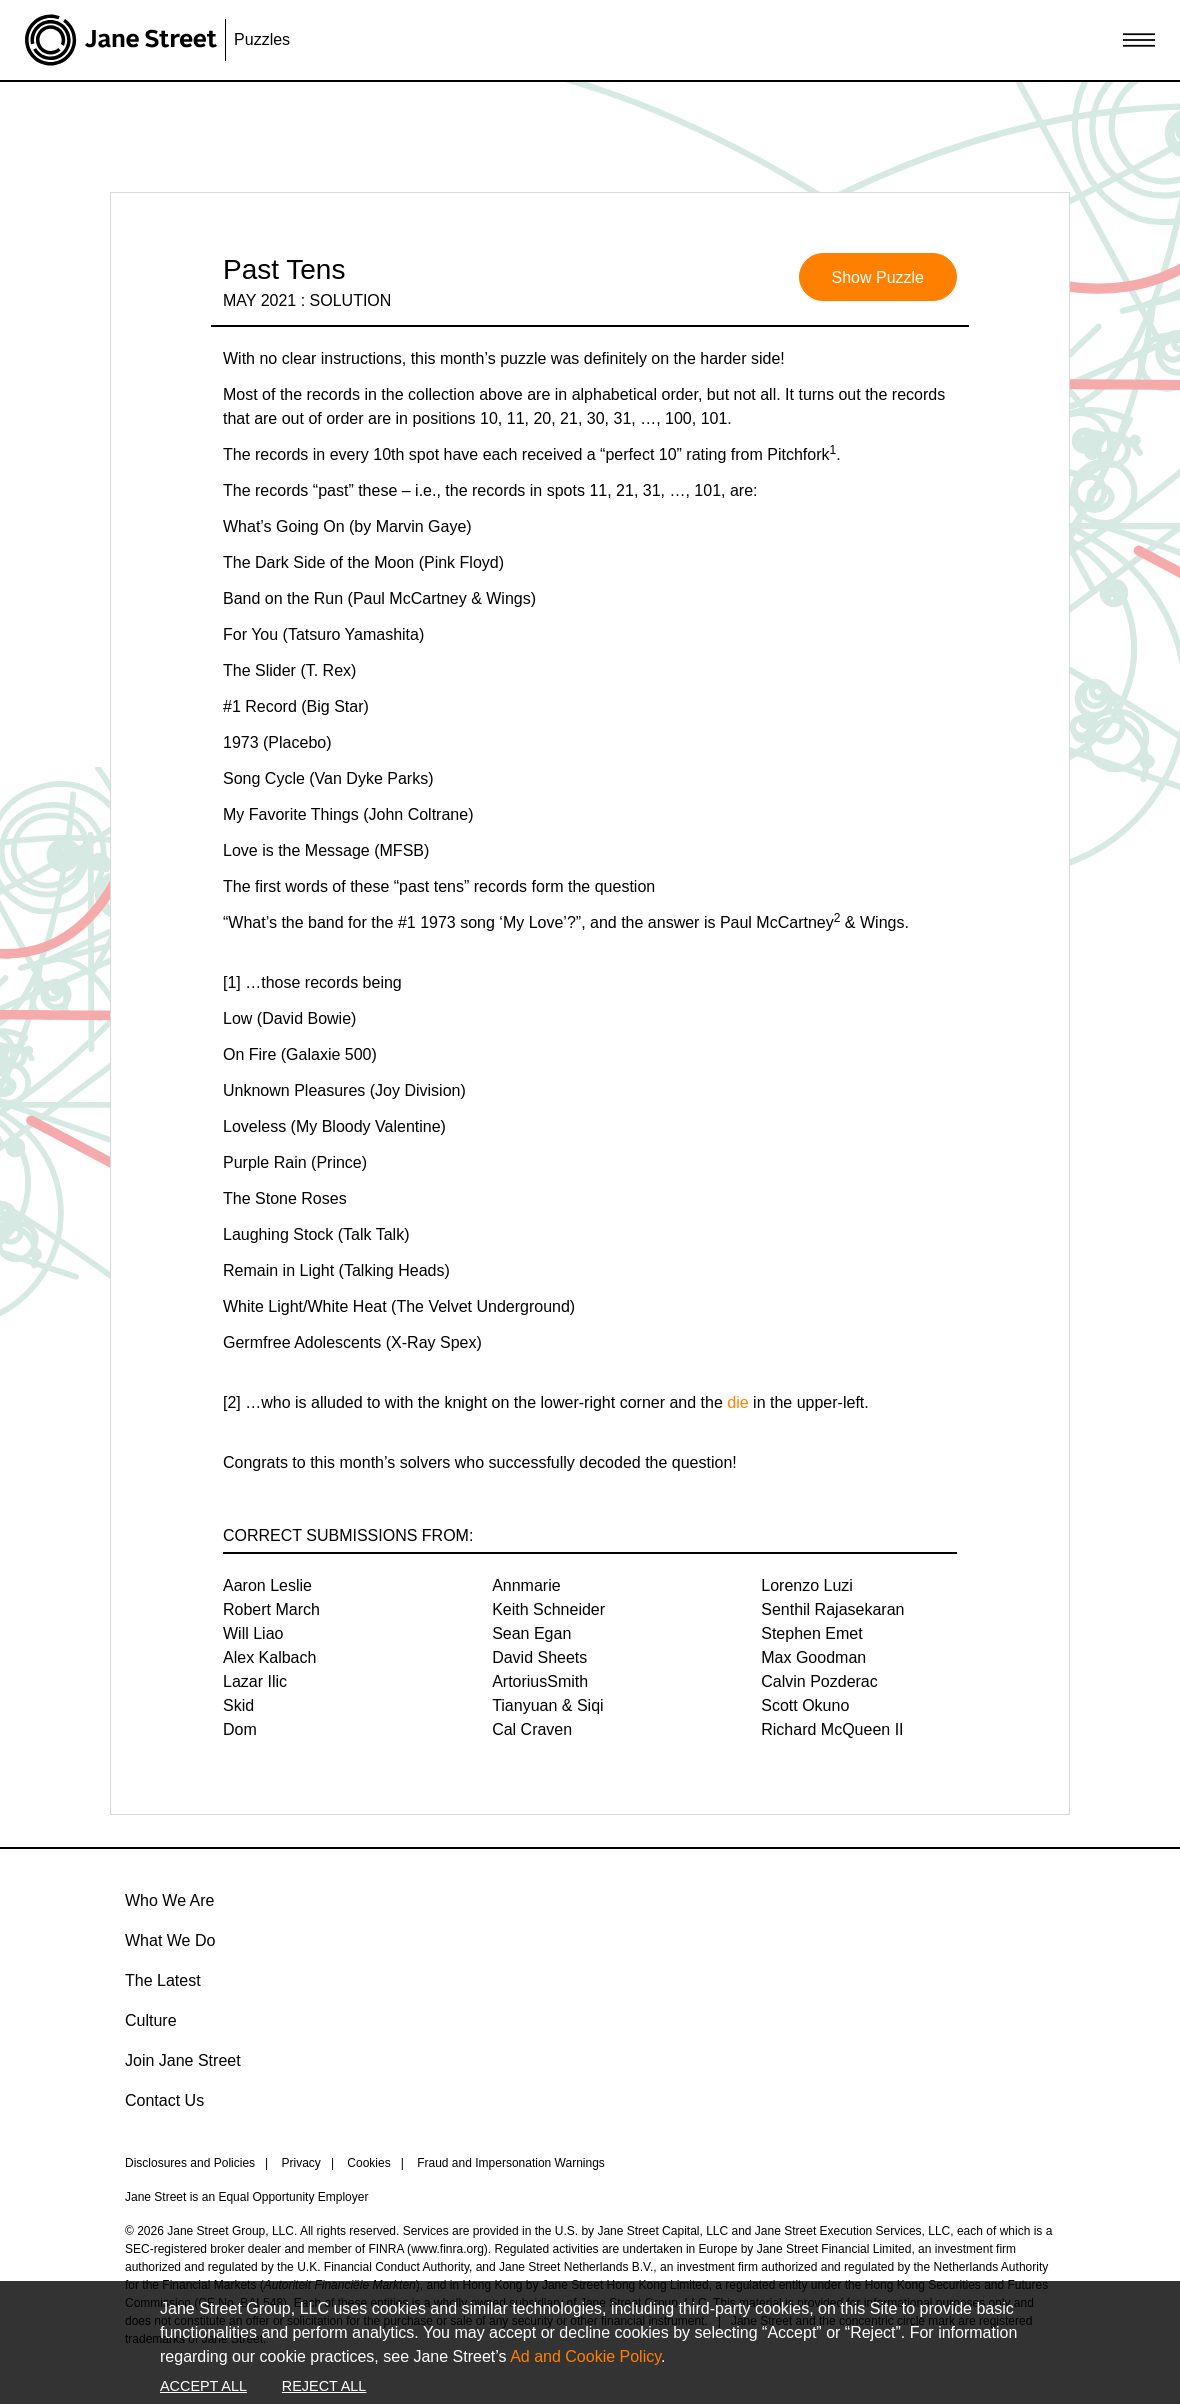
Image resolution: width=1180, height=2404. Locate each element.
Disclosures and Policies (190, 2163)
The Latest (163, 1980)
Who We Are (170, 1900)
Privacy (301, 2163)
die (737, 1402)
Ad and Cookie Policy (585, 2356)
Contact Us (164, 2100)
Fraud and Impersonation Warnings (511, 2163)
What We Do (170, 1940)
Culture (151, 2020)
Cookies (368, 2163)
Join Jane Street (183, 2060)
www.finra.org (447, 2249)
